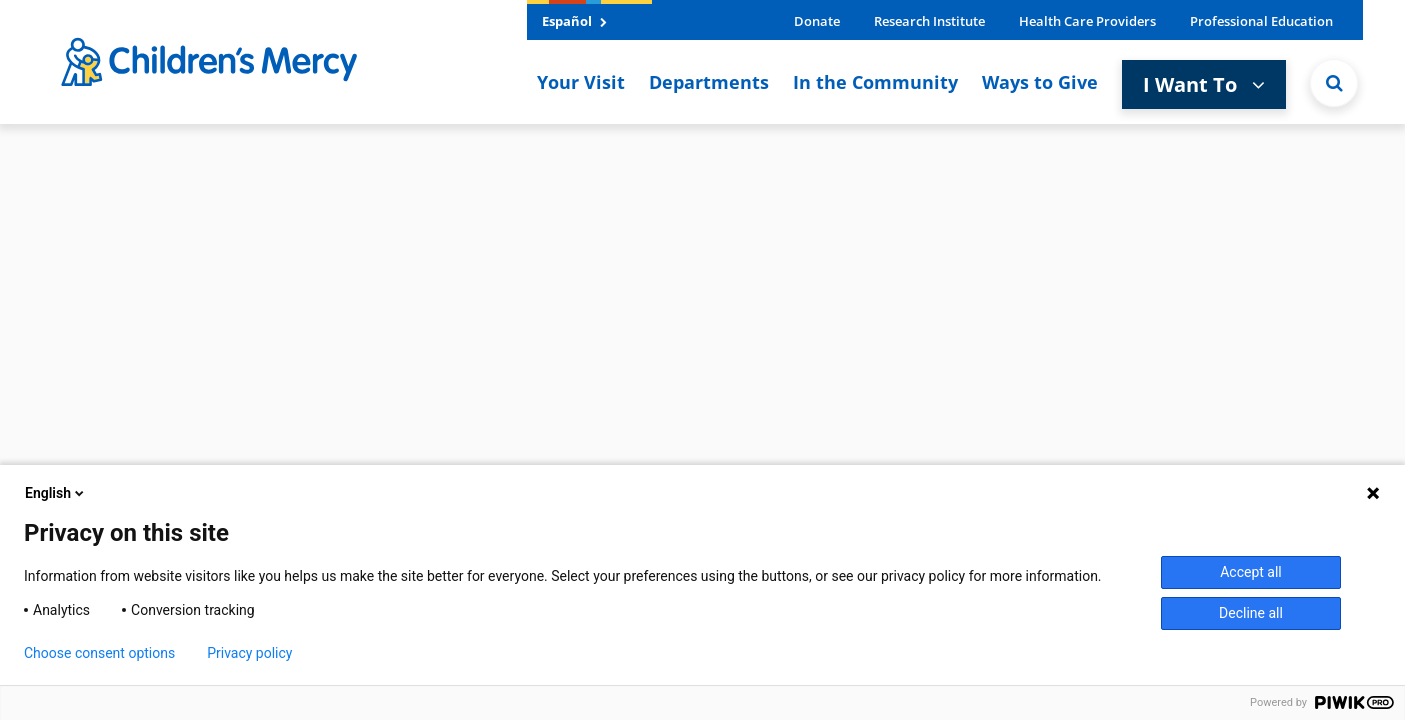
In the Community (875, 82)
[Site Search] (1334, 83)
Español (574, 21)
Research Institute (929, 21)
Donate (817, 21)
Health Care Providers (1087, 21)
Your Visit (581, 82)
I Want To (1204, 84)
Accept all (1251, 572)
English (56, 493)
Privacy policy (249, 653)
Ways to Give (1040, 82)
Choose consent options (99, 653)
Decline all (1251, 613)
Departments (709, 82)
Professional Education (1261, 21)
